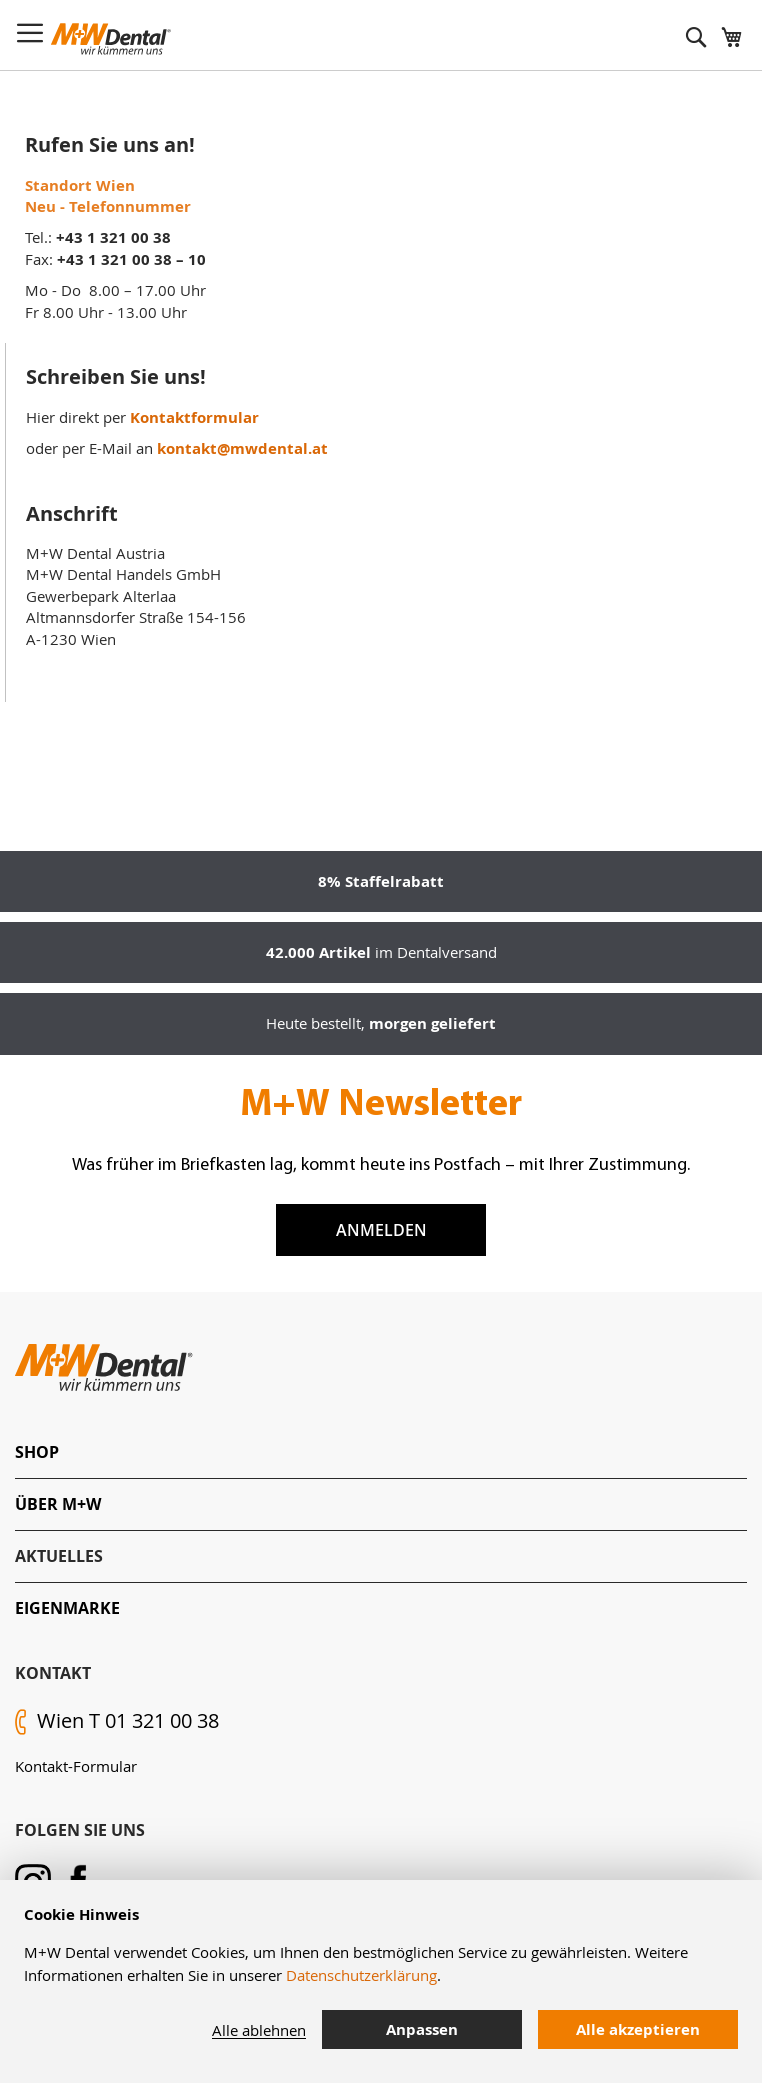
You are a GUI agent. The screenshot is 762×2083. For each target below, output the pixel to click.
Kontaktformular (194, 417)
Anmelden (381, 1230)
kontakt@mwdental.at (242, 448)
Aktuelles (59, 1556)
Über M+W (58, 1504)
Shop (37, 1452)
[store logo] (111, 39)
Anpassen (422, 2029)
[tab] (381, 1452)
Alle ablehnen (259, 2030)
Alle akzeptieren (638, 2029)
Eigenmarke (67, 1608)
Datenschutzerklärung (361, 1975)
